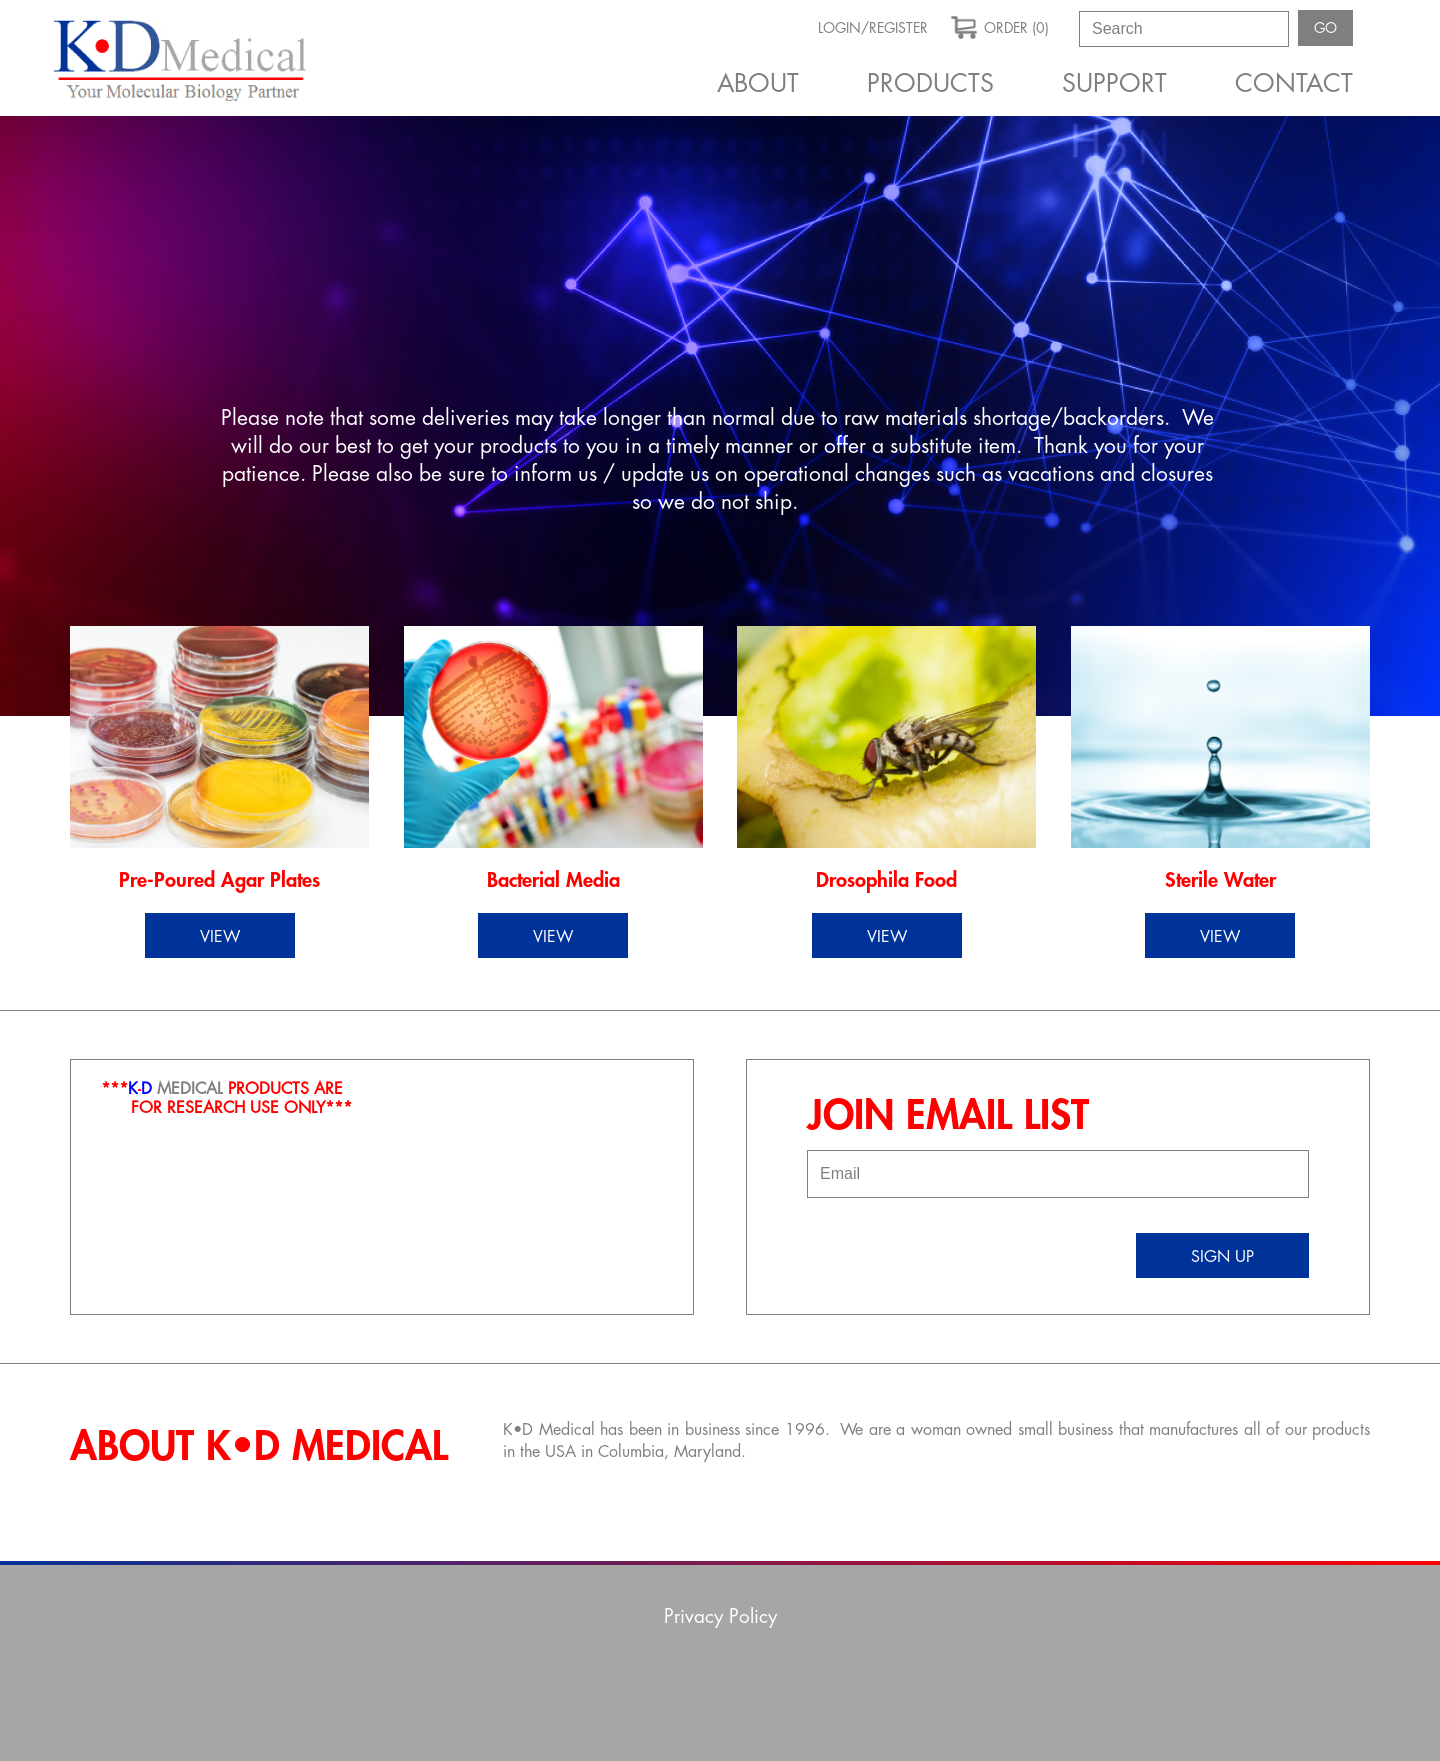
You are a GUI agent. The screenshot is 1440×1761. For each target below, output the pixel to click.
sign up (1222, 1257)
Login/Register (873, 28)
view (220, 937)
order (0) (1000, 26)
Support (1114, 83)
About (758, 83)
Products (930, 83)
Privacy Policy (720, 1616)
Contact (1294, 83)
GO (1325, 28)
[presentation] (959, 1247)
